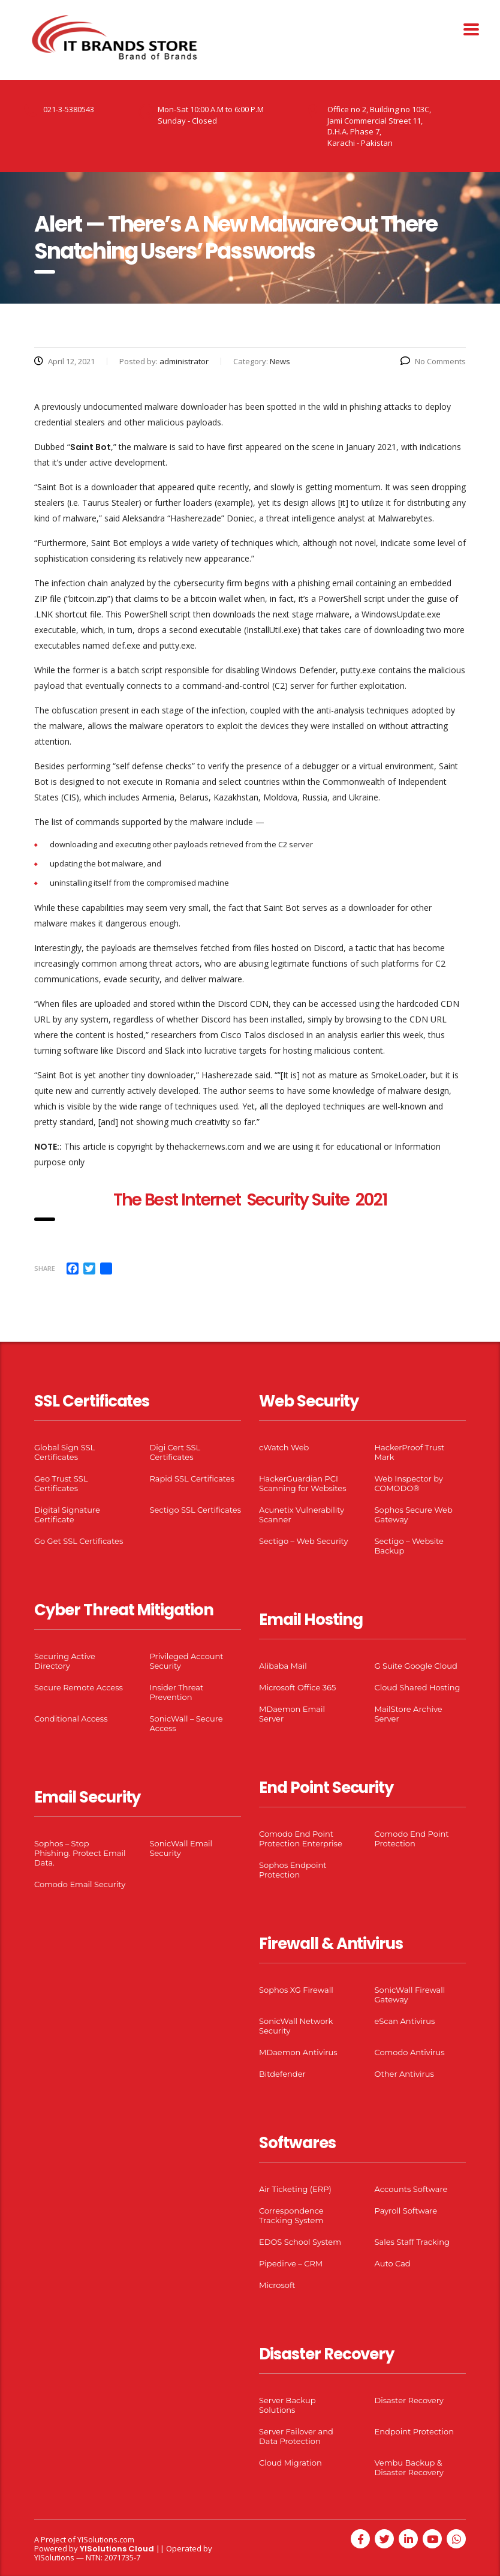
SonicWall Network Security (296, 2025)
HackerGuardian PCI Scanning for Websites (303, 1483)
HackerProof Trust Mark (410, 1452)
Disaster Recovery (409, 2400)
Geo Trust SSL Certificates (61, 1483)
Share (44, 1268)
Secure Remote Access (78, 1687)
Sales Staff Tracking (412, 2242)
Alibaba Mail (283, 1666)
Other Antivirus (404, 2074)
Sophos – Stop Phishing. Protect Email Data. (79, 1853)
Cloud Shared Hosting (417, 1687)
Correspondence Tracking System (291, 2215)
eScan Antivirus (405, 2021)
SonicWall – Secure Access (186, 1723)
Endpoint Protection (414, 2431)
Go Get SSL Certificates (78, 1541)
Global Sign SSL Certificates (64, 1452)
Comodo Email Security (79, 1884)
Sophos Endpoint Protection (292, 1869)
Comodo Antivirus (410, 2052)
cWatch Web (284, 1447)
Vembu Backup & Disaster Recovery (409, 2467)
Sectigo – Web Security (303, 1541)
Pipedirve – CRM (291, 2263)
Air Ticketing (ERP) (295, 2189)
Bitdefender (282, 2074)
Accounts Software (411, 2189)
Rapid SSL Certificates (192, 1478)
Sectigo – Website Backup (409, 1545)
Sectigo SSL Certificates (196, 1510)
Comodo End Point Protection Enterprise (300, 1838)
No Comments (433, 361)
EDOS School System (300, 2242)
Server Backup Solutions (287, 2405)
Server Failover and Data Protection (296, 2436)
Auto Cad (393, 2263)
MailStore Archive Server (408, 1713)
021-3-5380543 (68, 109)
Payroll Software (406, 2210)
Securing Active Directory (64, 1661)
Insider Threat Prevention (177, 1692)
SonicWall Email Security (181, 1848)
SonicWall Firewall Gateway (410, 1994)
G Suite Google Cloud (416, 1666)
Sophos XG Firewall (296, 1990)
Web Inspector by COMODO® (409, 1483)
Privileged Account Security (187, 1661)
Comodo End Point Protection (412, 1838)
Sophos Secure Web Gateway (414, 1514)
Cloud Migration (290, 2462)
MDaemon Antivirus (298, 2052)
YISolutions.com (105, 2539)
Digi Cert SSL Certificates (175, 1452)
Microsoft (277, 2285)
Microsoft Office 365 (297, 1687)
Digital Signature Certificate (67, 1514)
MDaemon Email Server (292, 1713)
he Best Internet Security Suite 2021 (254, 1199)
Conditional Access (71, 1718)
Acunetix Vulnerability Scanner (301, 1514)
